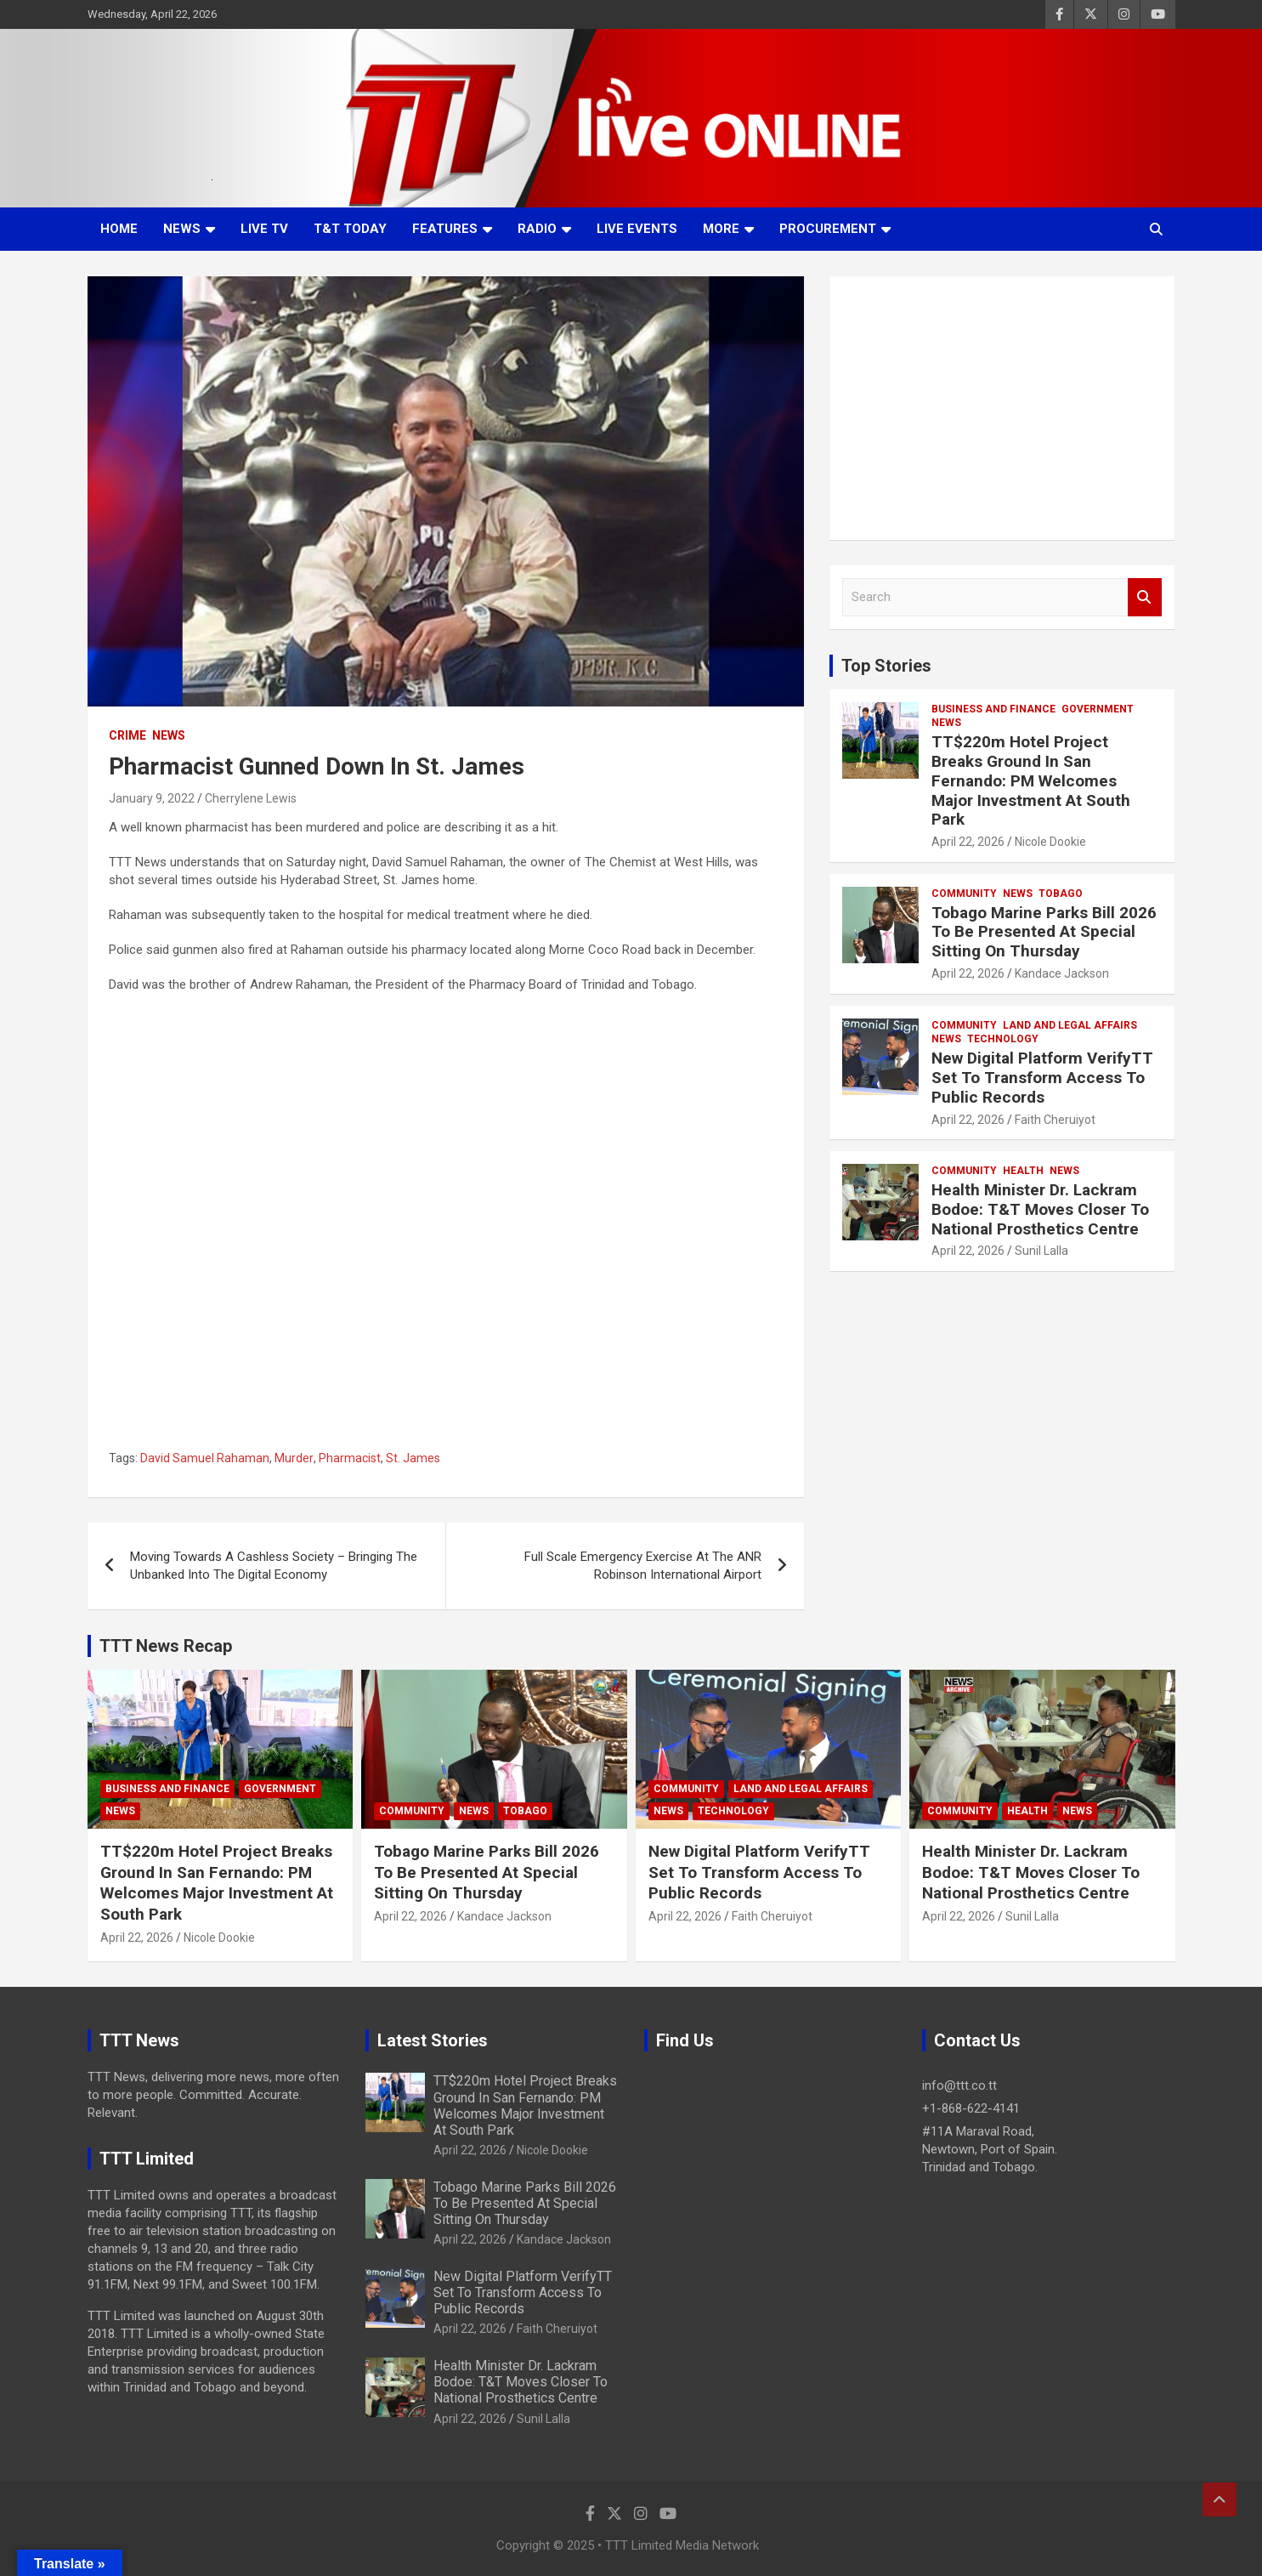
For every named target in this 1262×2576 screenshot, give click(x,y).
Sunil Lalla (1041, 1250)
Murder (294, 1458)
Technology (1002, 1039)
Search (1145, 597)
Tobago (1060, 893)
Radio (537, 228)
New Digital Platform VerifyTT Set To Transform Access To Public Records (1042, 1077)
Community (964, 893)
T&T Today (350, 228)
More (721, 228)
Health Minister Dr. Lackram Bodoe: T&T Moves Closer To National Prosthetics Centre (1040, 1209)
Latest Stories (432, 2040)
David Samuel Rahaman (204, 1458)
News (182, 228)
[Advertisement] (1002, 408)
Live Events (637, 228)
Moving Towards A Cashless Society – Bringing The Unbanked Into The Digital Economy (273, 1565)
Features (445, 228)
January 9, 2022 (152, 798)
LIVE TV (264, 228)
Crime (127, 735)
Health (1023, 1171)
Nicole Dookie (1050, 841)
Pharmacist (350, 1458)
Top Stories (886, 665)
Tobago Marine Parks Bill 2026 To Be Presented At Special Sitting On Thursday (1044, 932)
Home (119, 228)
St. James (413, 1458)
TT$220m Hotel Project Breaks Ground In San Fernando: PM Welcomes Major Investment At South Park (1030, 780)
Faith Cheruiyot (1055, 1119)
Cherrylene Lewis (251, 798)
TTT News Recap (165, 1646)
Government (1097, 709)
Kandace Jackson (1062, 973)
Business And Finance (993, 709)
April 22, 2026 (968, 841)
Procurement (827, 228)
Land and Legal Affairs (1070, 1025)
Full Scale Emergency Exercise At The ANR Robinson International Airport (642, 1565)
